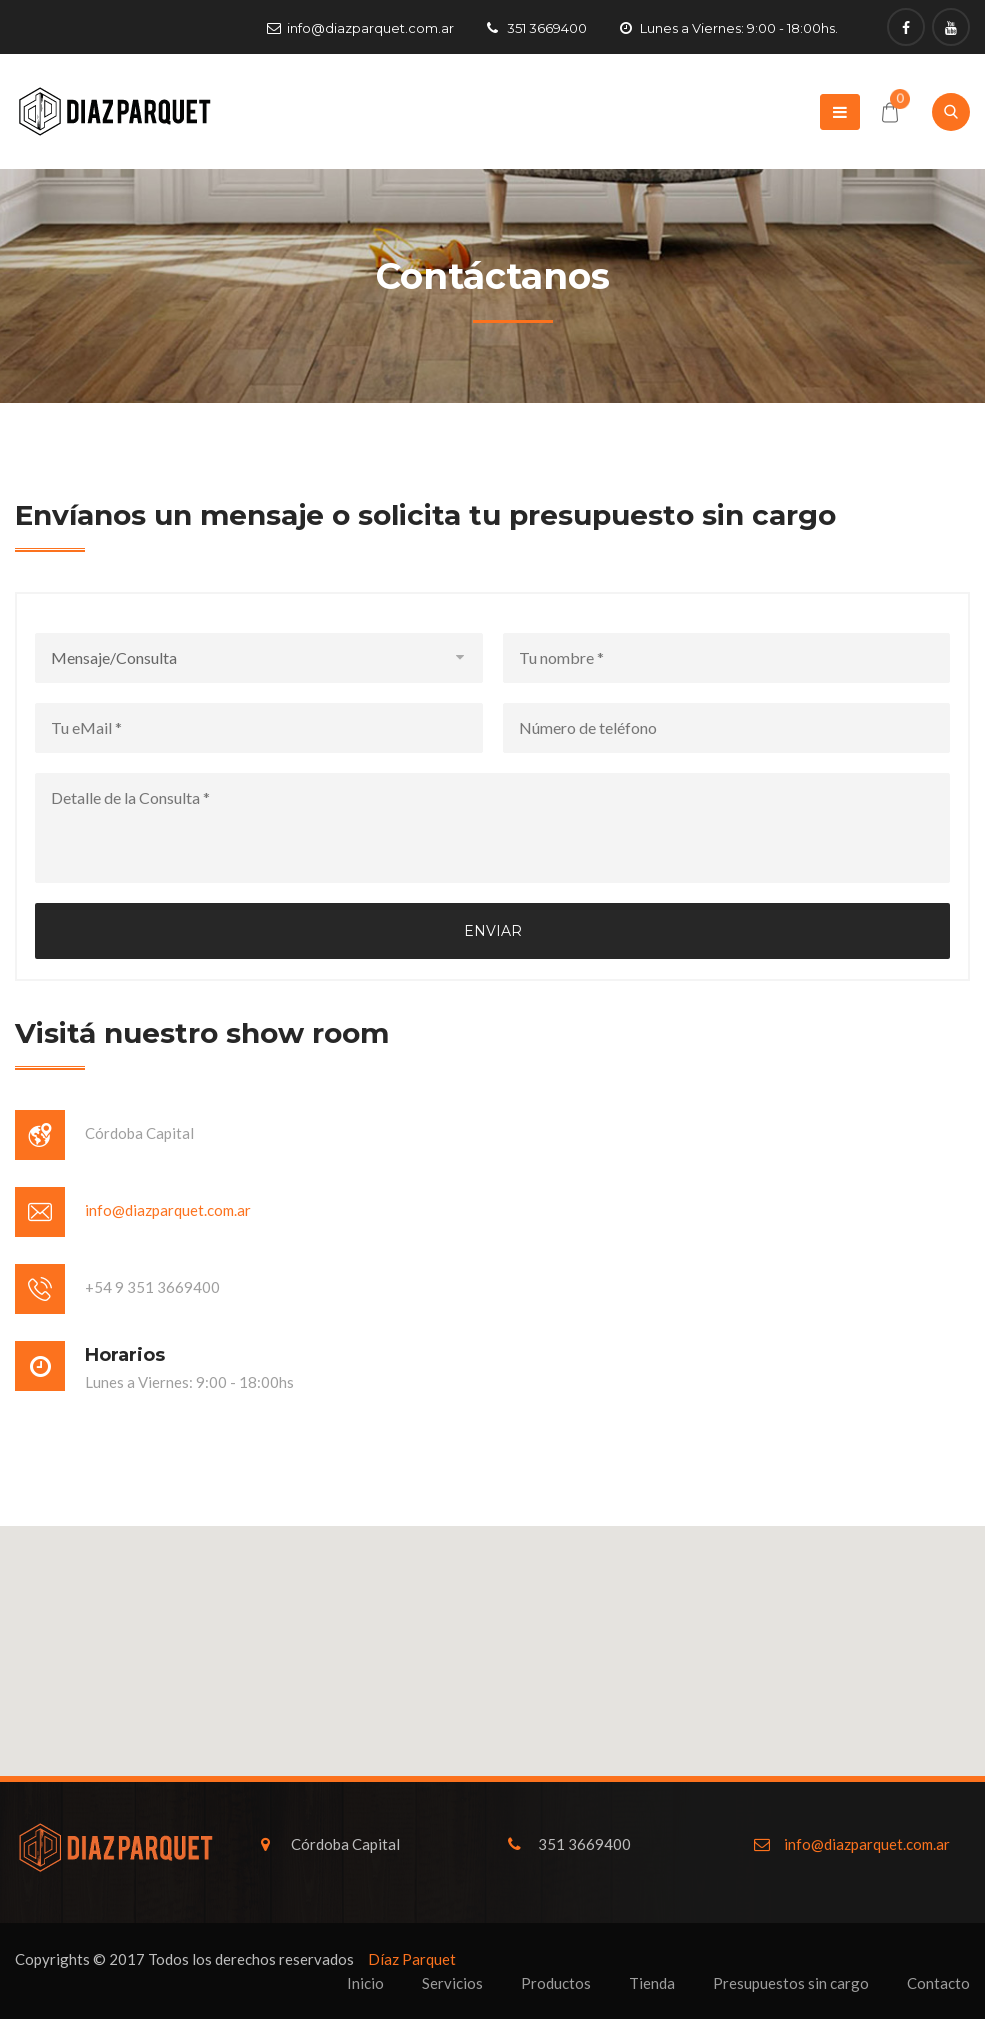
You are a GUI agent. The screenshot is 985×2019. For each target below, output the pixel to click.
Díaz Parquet (412, 1959)
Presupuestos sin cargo (791, 1983)
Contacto (938, 1983)
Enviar (493, 931)
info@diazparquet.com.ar (370, 28)
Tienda (652, 1983)
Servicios (452, 1983)
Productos (556, 1983)
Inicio (365, 1983)
